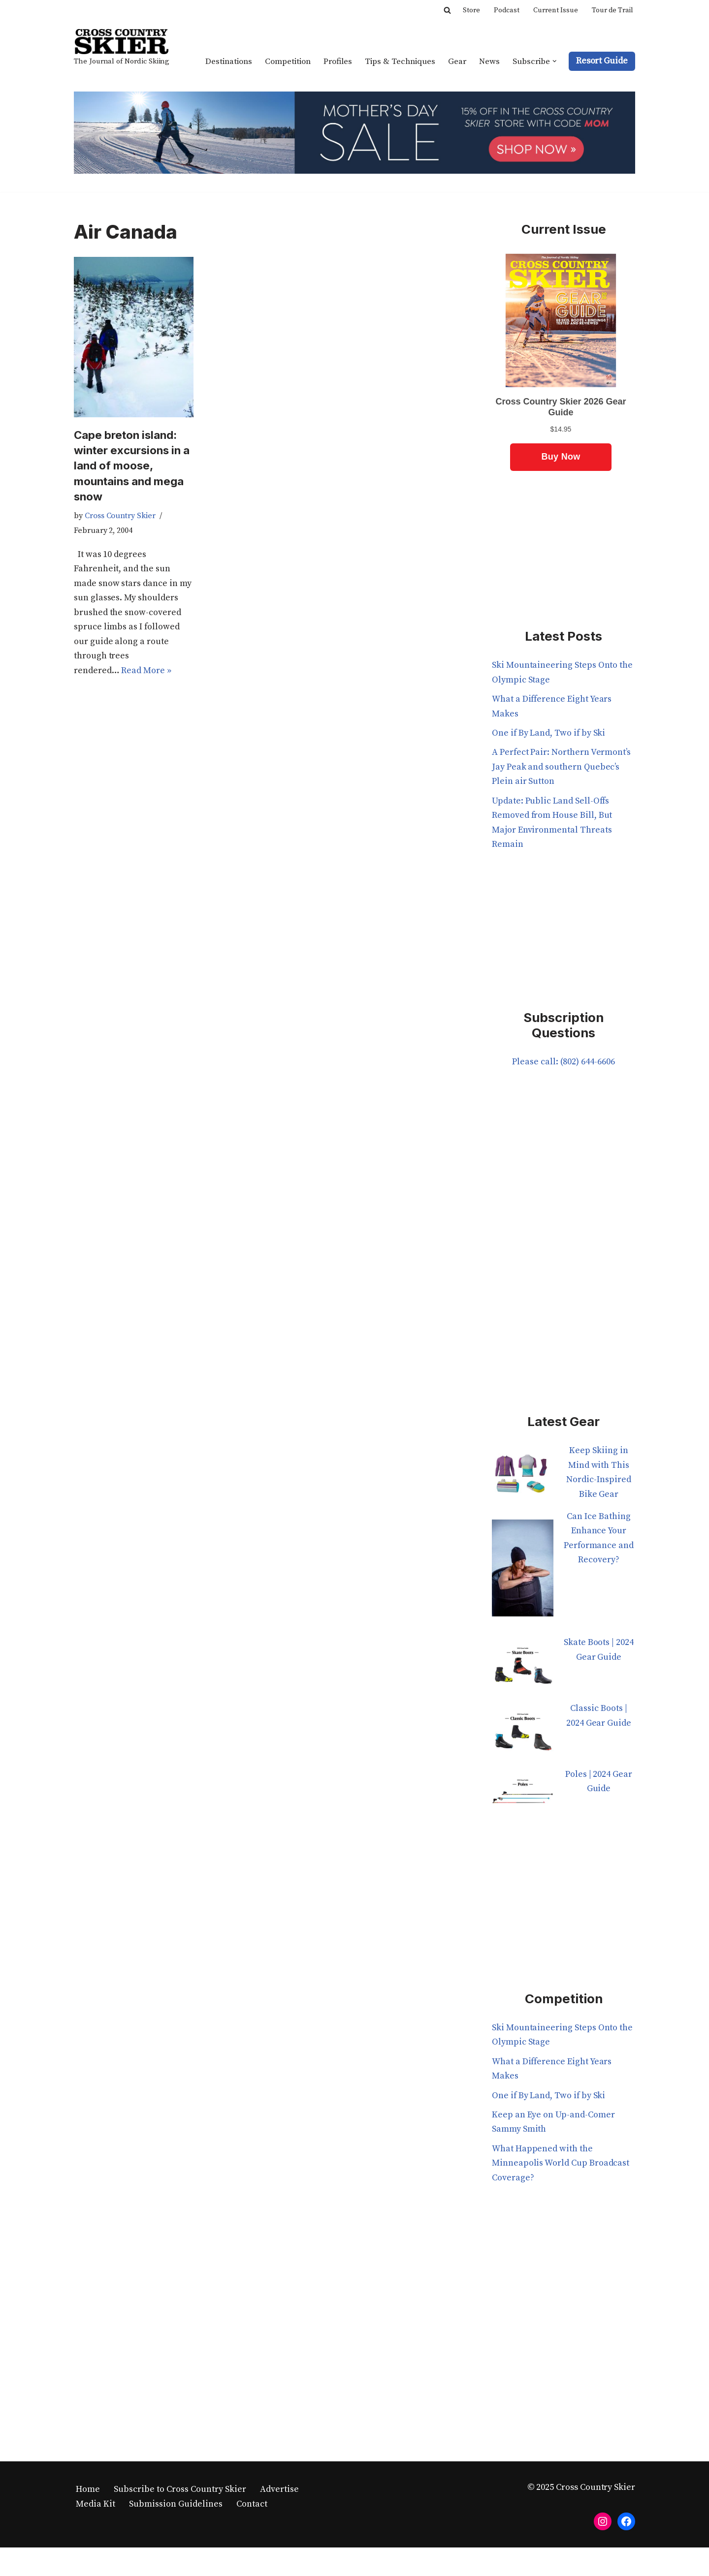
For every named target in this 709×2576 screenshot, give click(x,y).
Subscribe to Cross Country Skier (180, 2491)
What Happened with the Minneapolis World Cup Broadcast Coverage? (560, 2165)
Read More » (146, 673)
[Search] (447, 10)
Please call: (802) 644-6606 (563, 1064)
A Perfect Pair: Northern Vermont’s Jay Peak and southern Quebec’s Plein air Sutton (561, 768)
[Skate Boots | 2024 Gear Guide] (522, 1670)
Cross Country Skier (120, 517)
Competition (286, 61)
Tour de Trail (612, 9)
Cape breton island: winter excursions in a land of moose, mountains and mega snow (133, 465)
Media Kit (95, 2506)
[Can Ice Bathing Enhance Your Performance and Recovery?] (522, 1574)
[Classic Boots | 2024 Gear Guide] (522, 1736)
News (489, 61)
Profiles (337, 61)
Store (471, 9)
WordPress (170, 2562)
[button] (554, 61)
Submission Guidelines (176, 2506)
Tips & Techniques (400, 61)
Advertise (279, 2491)
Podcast (506, 9)
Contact (251, 2506)
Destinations (226, 61)
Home (88, 2491)
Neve (84, 2562)
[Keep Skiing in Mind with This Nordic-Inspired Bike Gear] (522, 1479)
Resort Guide (602, 60)
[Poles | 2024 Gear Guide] (522, 1801)
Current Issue (555, 9)
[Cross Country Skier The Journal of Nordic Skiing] (121, 49)
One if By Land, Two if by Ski (549, 734)
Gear (457, 61)
